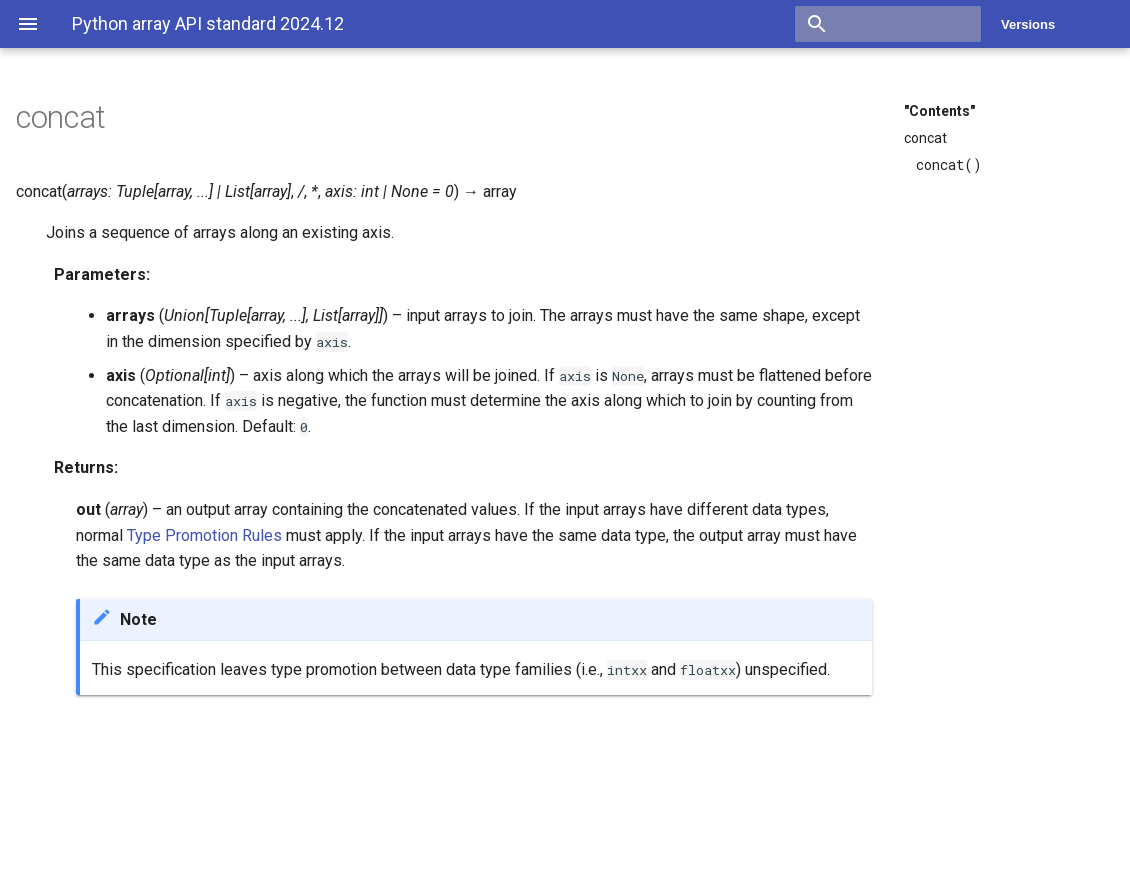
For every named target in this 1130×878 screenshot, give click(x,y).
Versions (1028, 24)
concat (925, 138)
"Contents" (939, 111)
